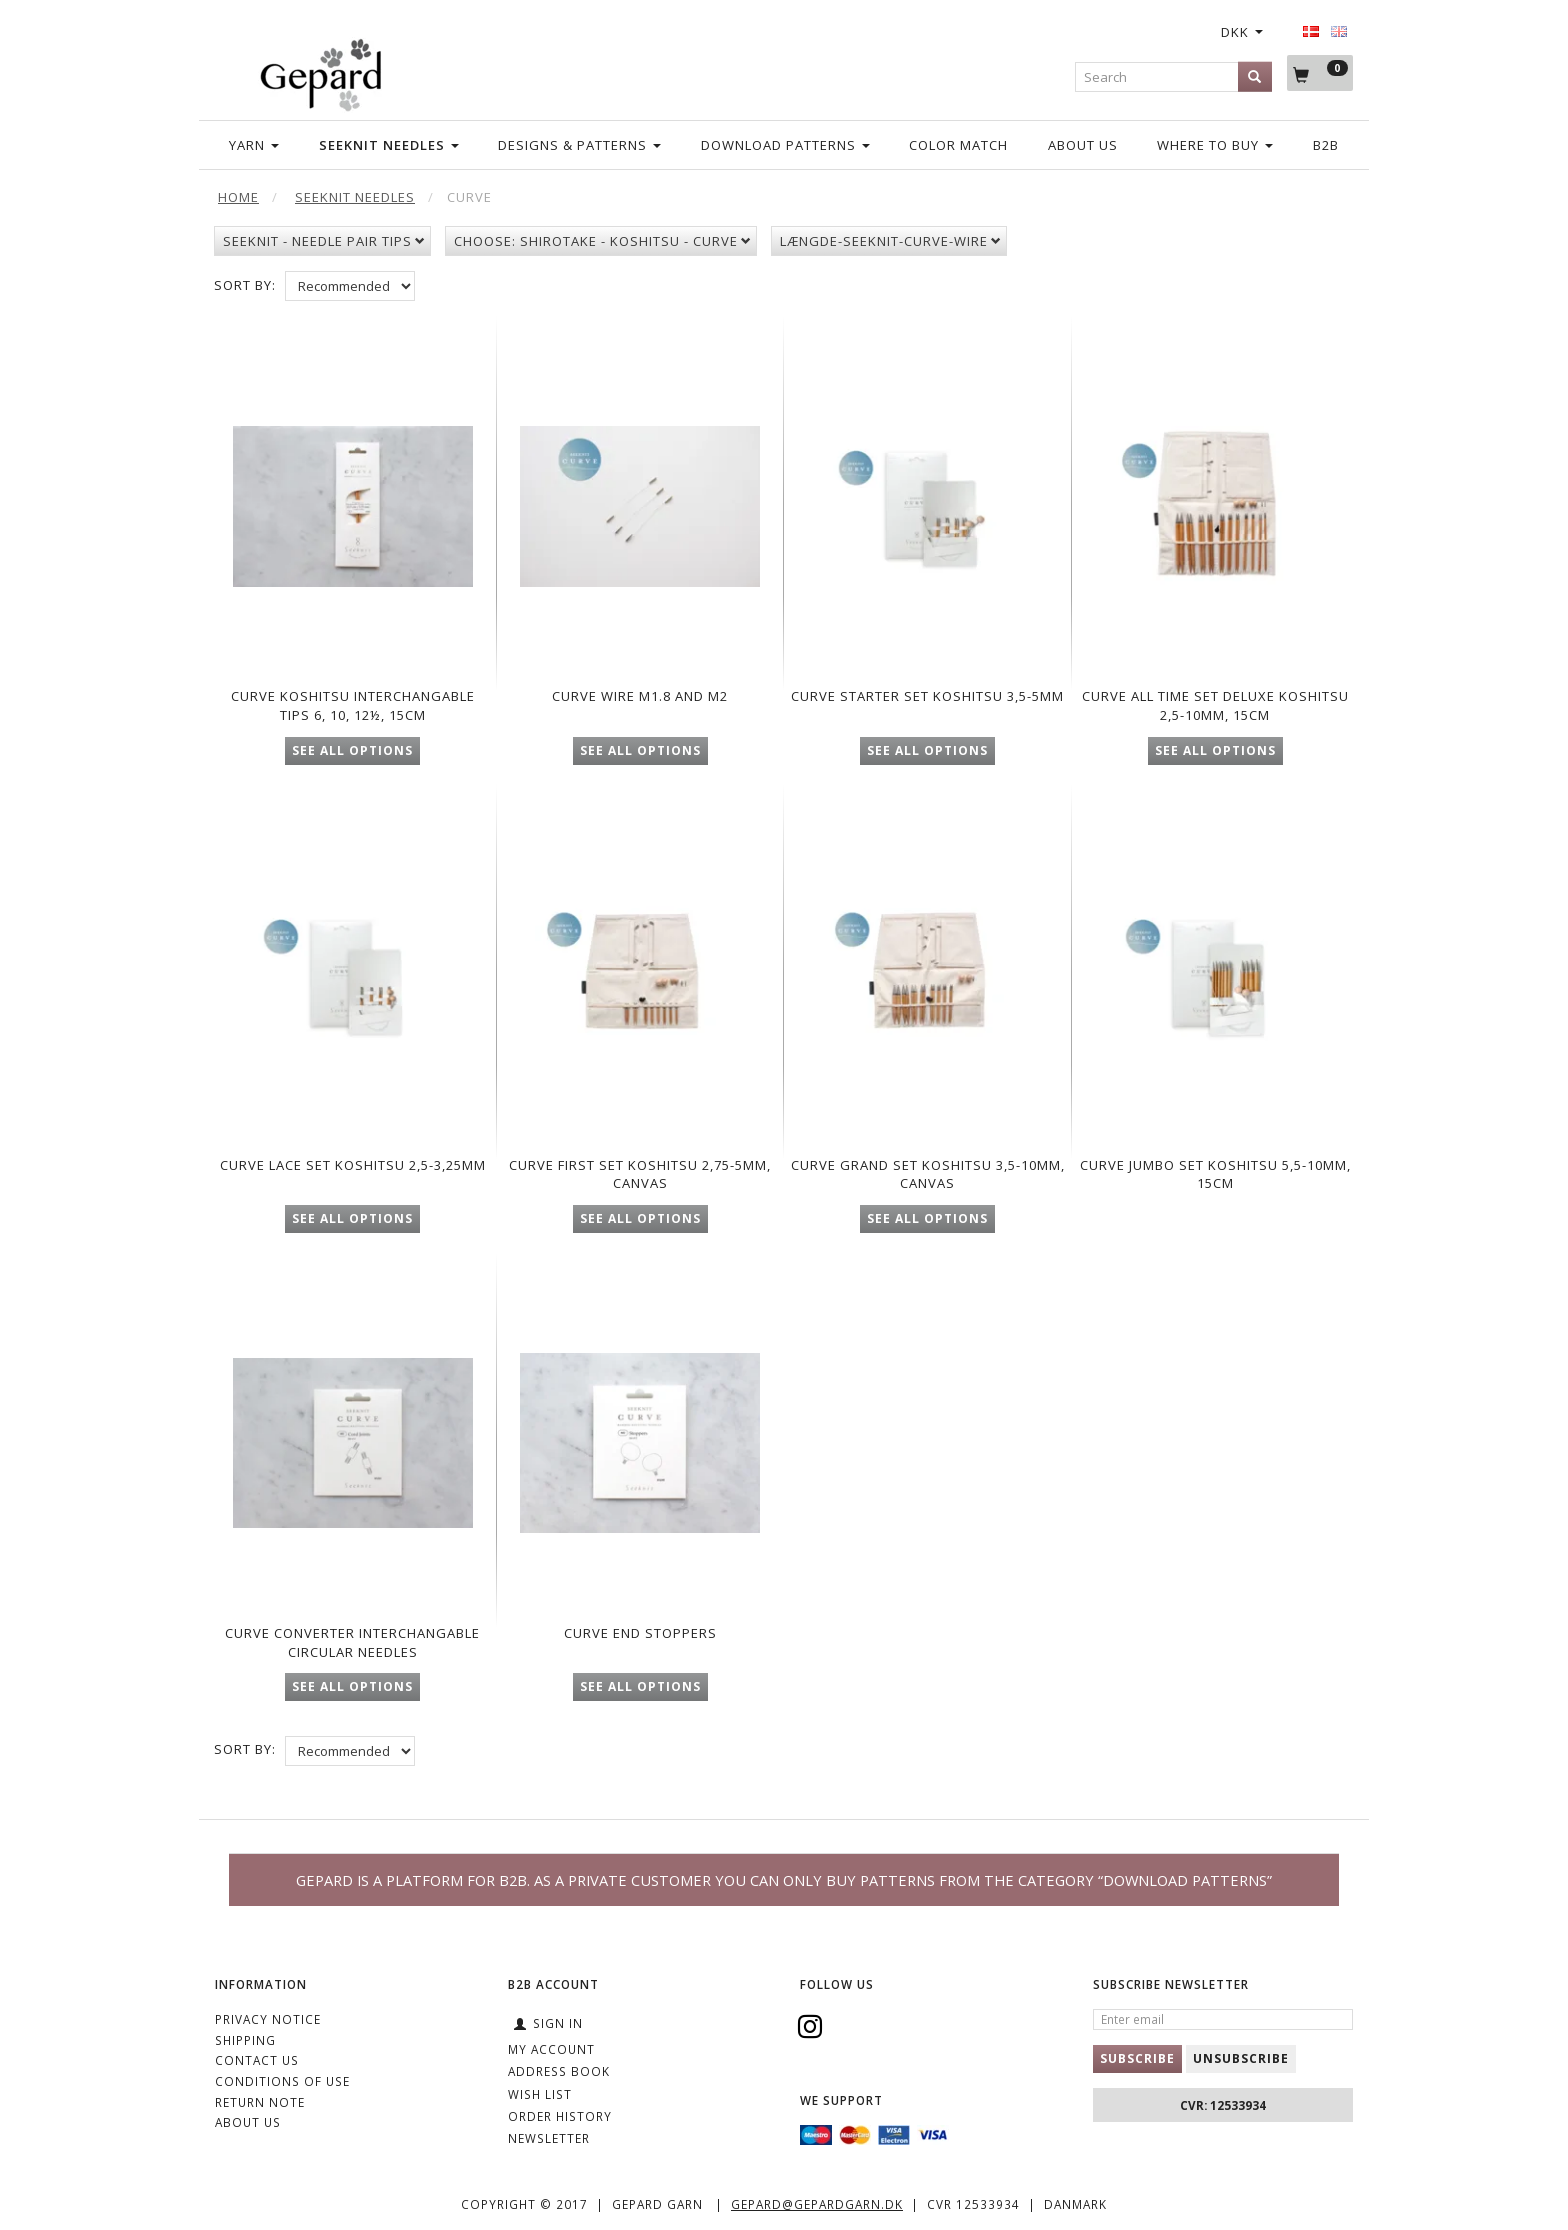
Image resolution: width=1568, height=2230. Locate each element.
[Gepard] (320, 71)
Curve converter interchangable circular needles (352, 1657)
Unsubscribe (1241, 2058)
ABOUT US (248, 2123)
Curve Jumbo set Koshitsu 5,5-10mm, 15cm (1215, 1180)
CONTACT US (257, 2061)
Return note (260, 2102)
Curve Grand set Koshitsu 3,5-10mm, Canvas (928, 1180)
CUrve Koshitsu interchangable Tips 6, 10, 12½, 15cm (353, 702)
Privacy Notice (268, 2019)
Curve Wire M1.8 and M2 (640, 684)
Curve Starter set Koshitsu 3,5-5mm (928, 693)
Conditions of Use (282, 2081)
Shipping (245, 2040)
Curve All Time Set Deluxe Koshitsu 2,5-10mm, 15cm (1215, 693)
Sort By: (245, 285)
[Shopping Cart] (1320, 73)
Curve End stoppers (640, 1639)
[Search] (1255, 76)
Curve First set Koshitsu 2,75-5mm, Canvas (640, 1180)
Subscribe (1137, 2058)
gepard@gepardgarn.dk (817, 2205)
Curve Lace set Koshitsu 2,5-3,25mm (353, 1180)
